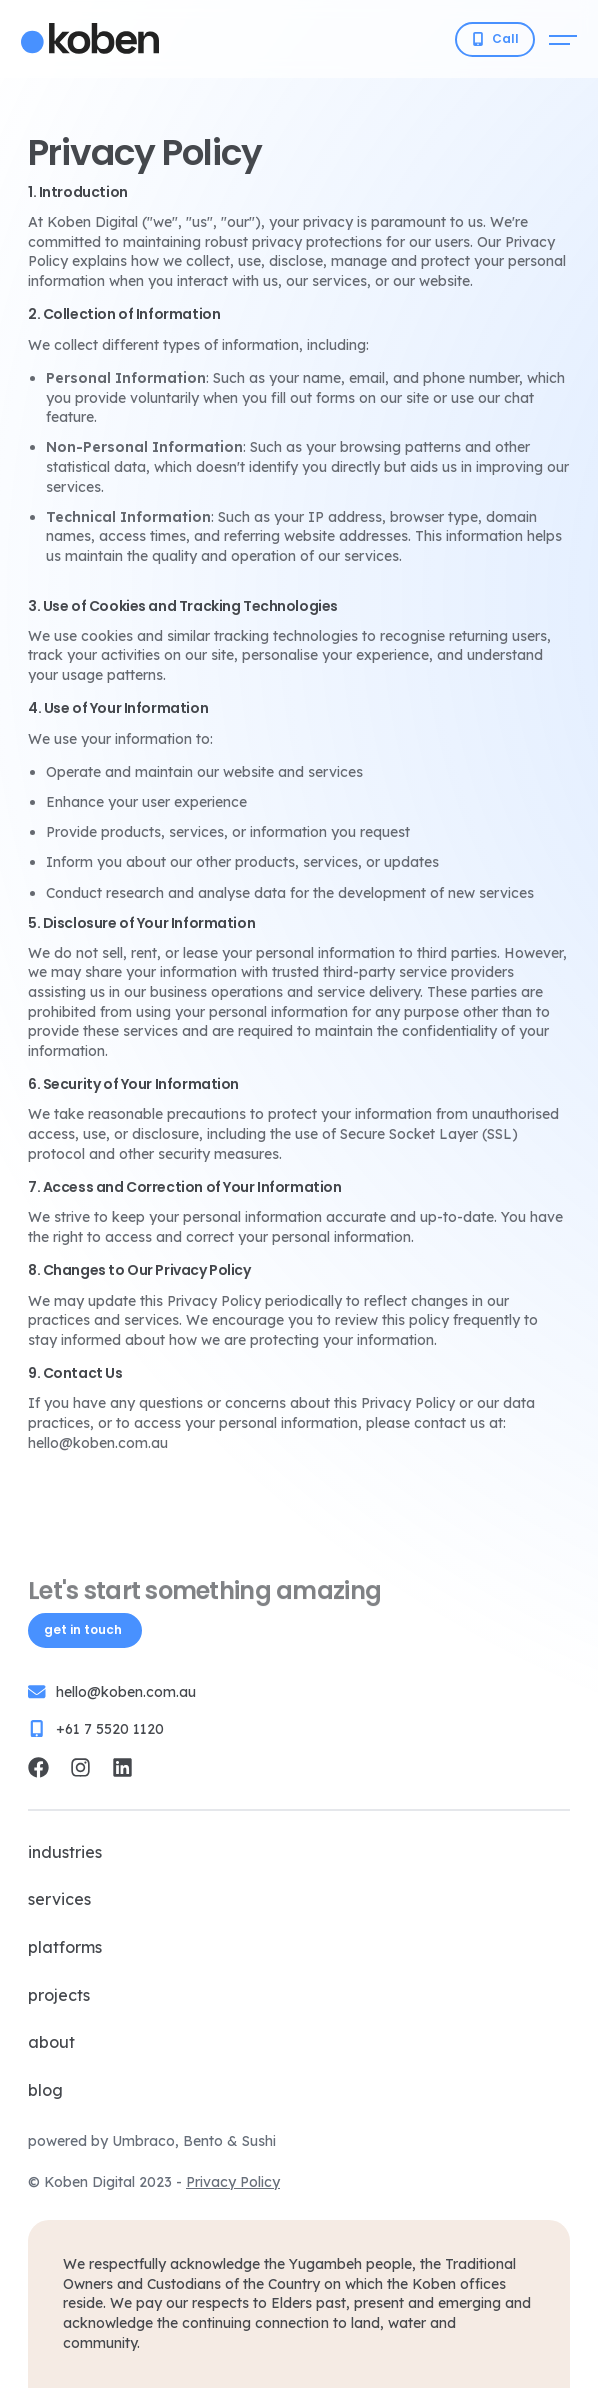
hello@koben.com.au (126, 1692)
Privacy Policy (233, 2182)
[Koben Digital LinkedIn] (122, 1767)
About (51, 2042)
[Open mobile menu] (563, 39)
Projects (59, 1995)
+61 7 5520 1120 (110, 1729)
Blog (45, 2090)
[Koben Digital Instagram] (80, 1767)
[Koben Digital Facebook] (38, 1767)
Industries (65, 1852)
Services (59, 1899)
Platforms (65, 1947)
